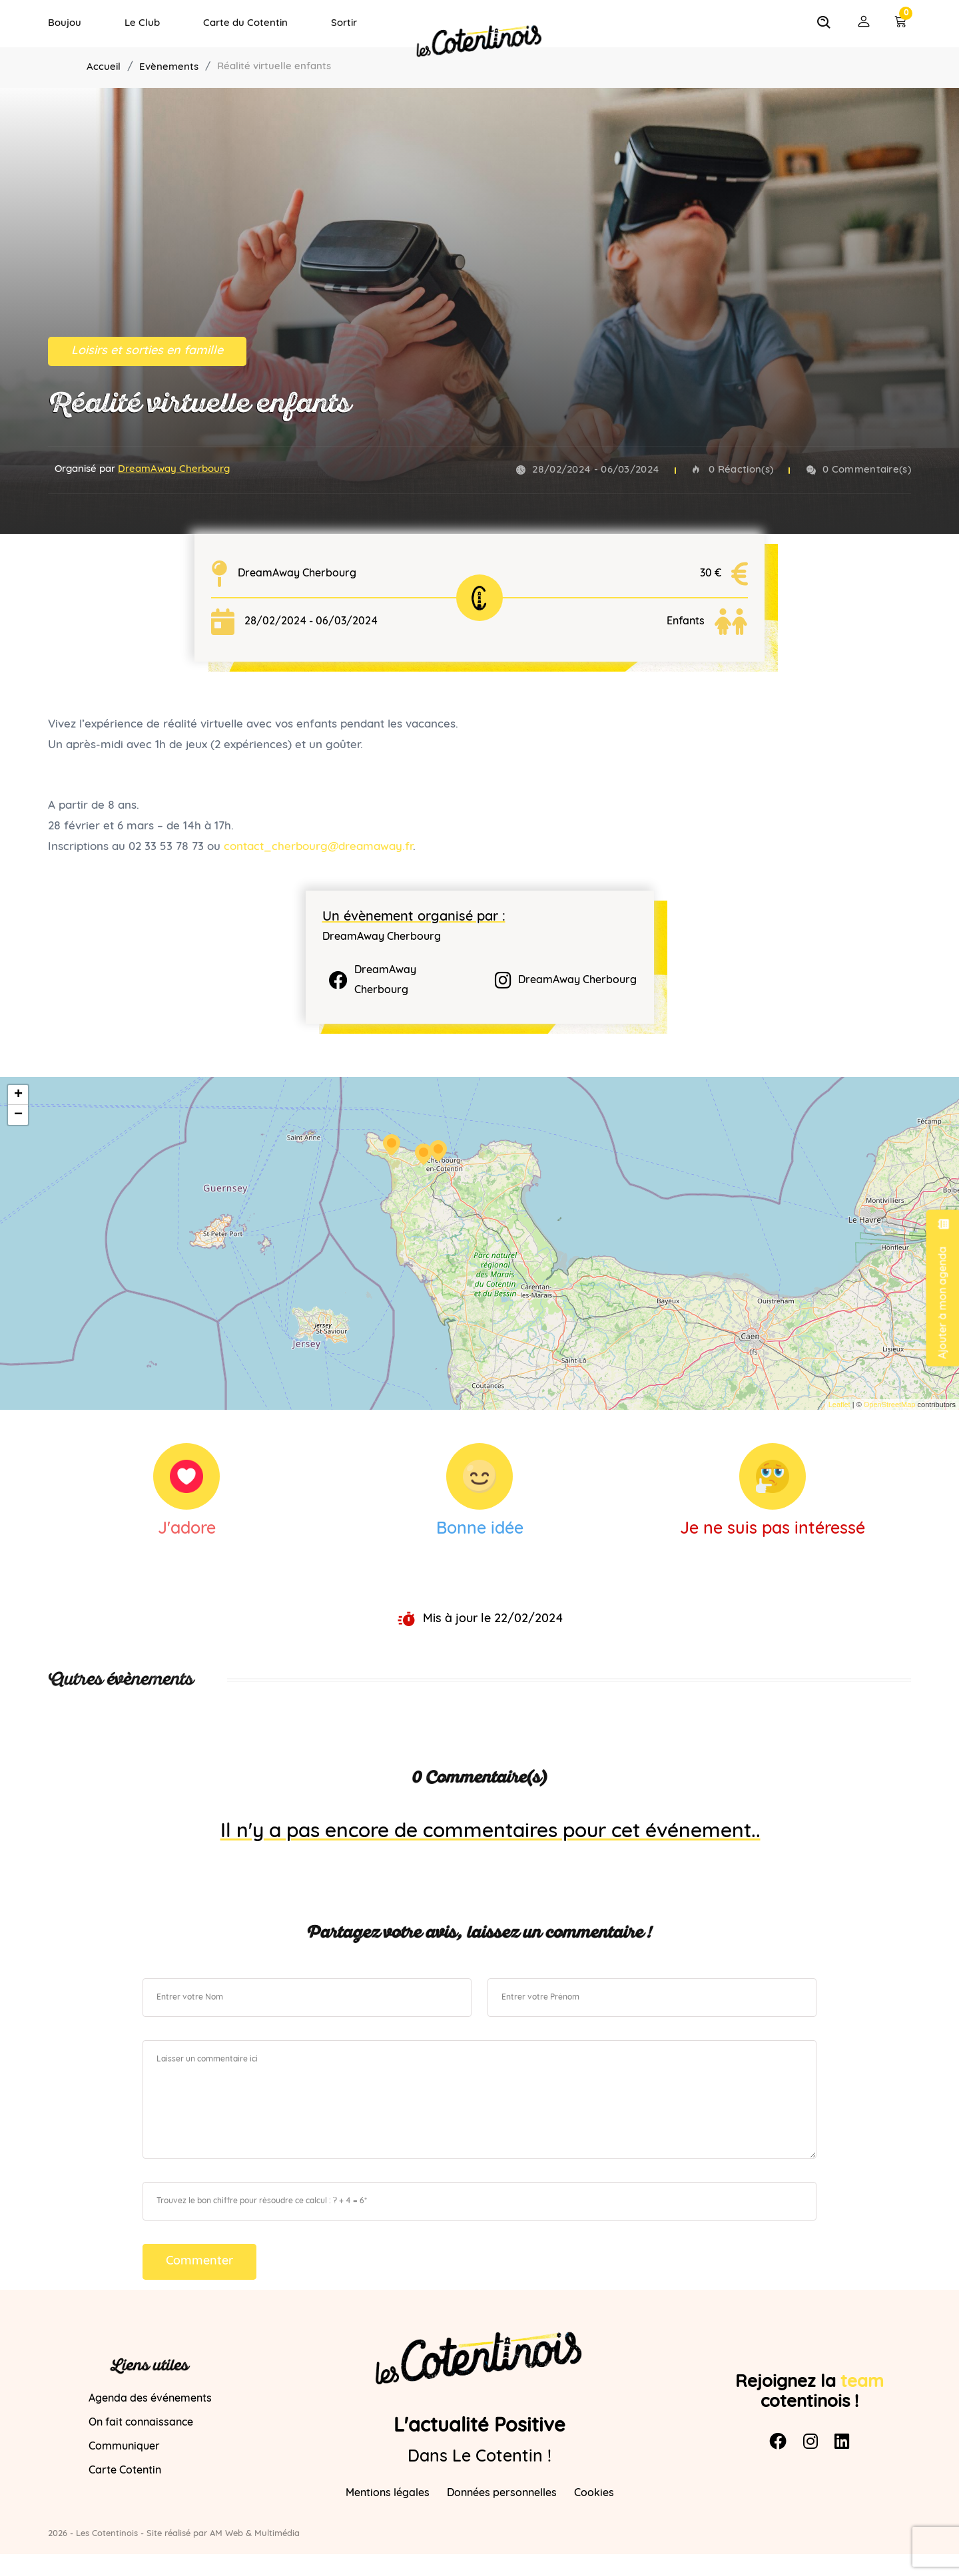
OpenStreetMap (890, 1404)
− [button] (18, 1115)
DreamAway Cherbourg (174, 470)
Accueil (104, 68)
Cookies (594, 2493)
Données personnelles (502, 2493)
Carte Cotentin (125, 2471)
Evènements (168, 68)
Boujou (64, 24)
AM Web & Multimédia (255, 2533)
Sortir (344, 24)
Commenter (199, 2261)
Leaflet (839, 1404)
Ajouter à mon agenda (943, 1288)
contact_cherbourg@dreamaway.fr (318, 847)
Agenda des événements (150, 2399)
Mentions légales (388, 2493)
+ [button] (18, 1095)
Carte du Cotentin (245, 24)
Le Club (142, 24)
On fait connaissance (141, 2423)
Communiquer (124, 2447)
